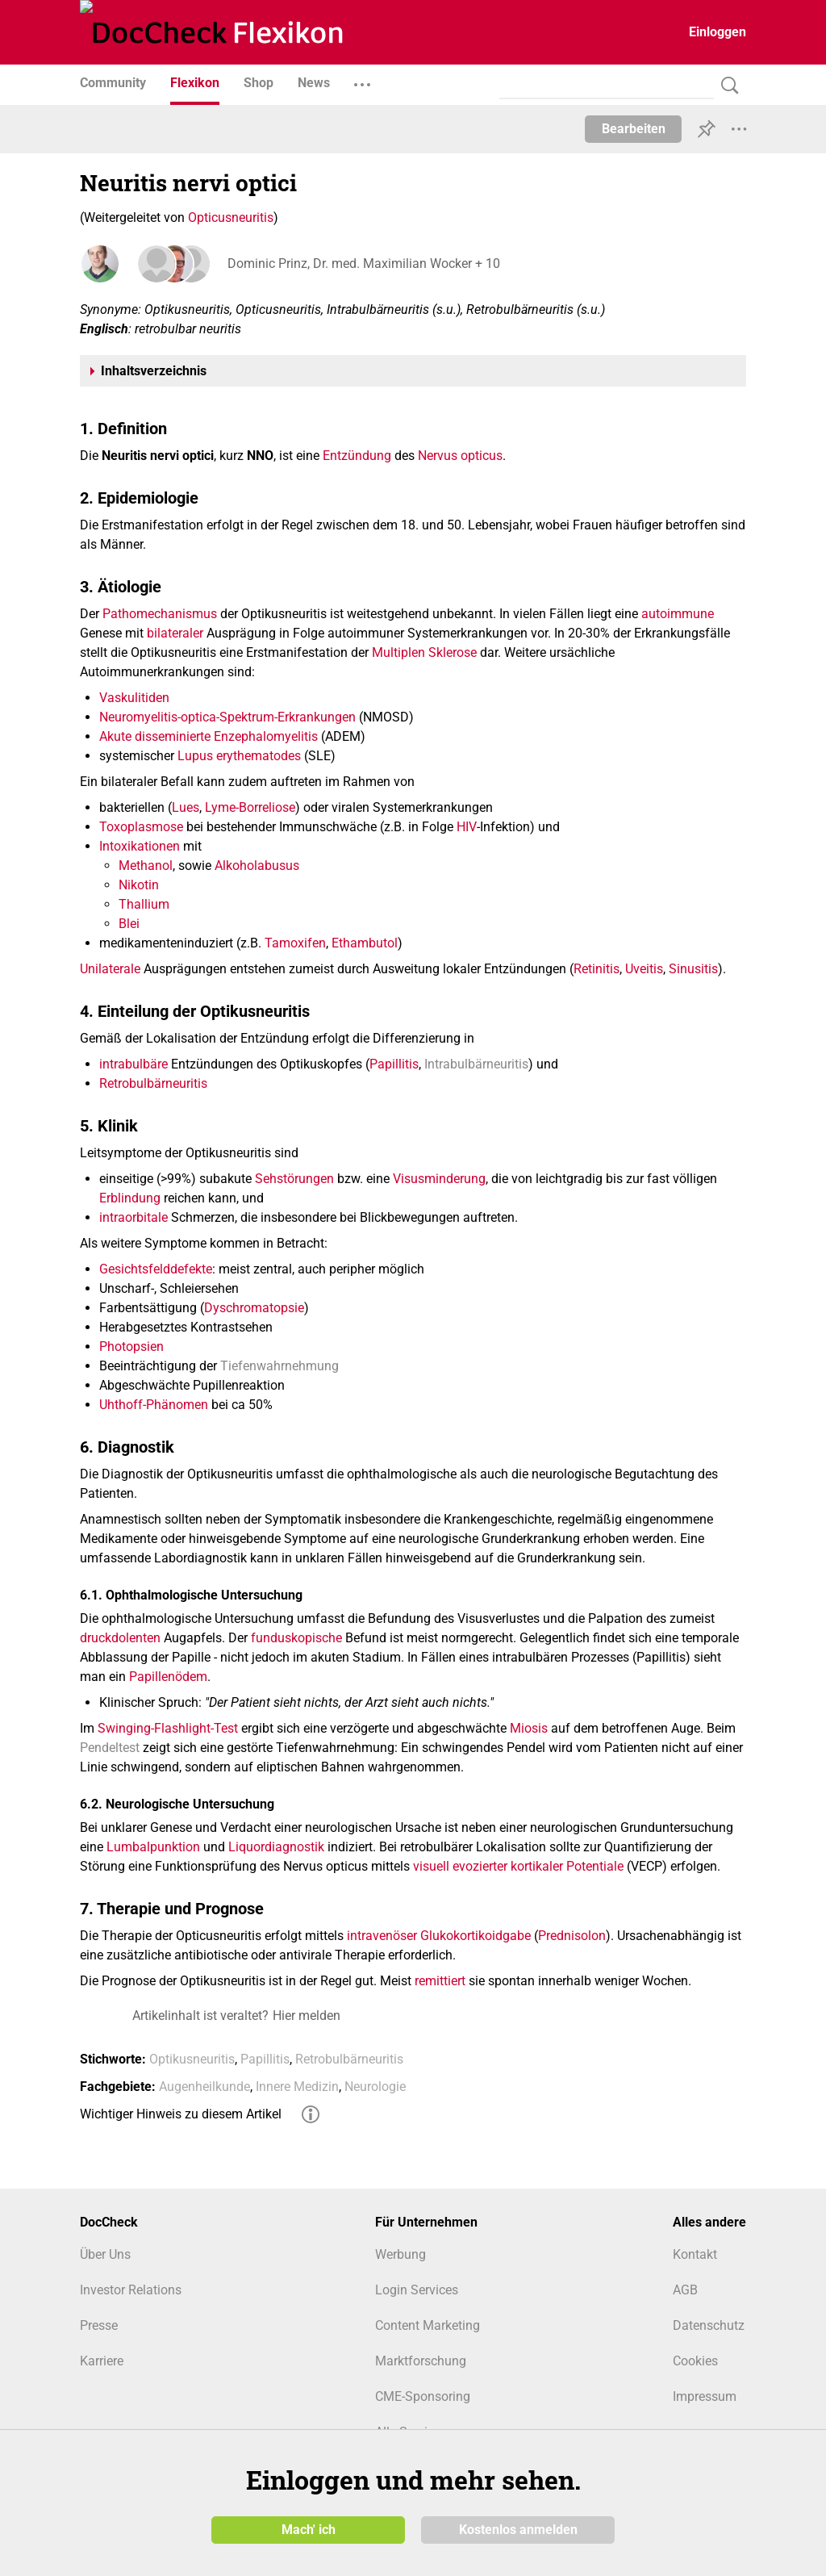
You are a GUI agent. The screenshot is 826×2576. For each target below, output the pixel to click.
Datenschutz (709, 2325)
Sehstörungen (294, 1178)
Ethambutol (365, 943)
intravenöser (382, 1935)
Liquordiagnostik (276, 1847)
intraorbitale (133, 1217)
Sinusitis (693, 968)
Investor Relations (130, 2290)
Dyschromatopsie (254, 1307)
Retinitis (597, 968)
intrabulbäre (133, 1064)
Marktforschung (420, 2361)
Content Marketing (427, 2325)
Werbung (400, 2254)
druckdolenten (120, 1638)
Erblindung (130, 1198)
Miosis (529, 1728)
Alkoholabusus (257, 865)
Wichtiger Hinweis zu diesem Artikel (181, 2114)
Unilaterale (110, 968)
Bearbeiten (633, 128)
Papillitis (394, 1064)
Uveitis (644, 968)
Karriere (101, 2361)
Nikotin (139, 885)
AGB (685, 2290)
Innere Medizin (297, 2086)
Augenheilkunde (204, 2086)
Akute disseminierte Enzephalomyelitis (208, 736)
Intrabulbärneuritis (476, 1064)
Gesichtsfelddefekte (155, 1269)
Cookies (695, 2361)
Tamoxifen (295, 943)
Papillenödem (168, 1676)
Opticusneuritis (230, 217)
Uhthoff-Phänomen (153, 1404)
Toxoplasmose (141, 826)
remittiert (440, 1980)
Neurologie (375, 2086)
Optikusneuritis (192, 2059)
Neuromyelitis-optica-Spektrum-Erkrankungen (227, 717)
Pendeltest (110, 1747)
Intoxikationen (139, 846)
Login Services (416, 2290)
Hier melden (306, 2015)
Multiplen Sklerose (424, 652)
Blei (129, 923)
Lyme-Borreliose (250, 807)
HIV (467, 826)
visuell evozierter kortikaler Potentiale (518, 1866)
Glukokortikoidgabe (475, 1935)
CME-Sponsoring (422, 2396)
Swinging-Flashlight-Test (168, 1728)
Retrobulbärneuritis (153, 1083)
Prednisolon (572, 1935)
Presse (99, 2325)
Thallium (144, 904)
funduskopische (296, 1638)
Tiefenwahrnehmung (279, 1366)
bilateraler (175, 633)
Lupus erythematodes (239, 755)
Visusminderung (439, 1178)
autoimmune (677, 613)
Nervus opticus (460, 455)
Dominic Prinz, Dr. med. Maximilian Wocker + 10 (361, 263)
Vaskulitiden (134, 697)
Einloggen (717, 32)
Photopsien (131, 1346)
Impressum (704, 2396)
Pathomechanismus (159, 613)
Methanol (146, 865)
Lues (185, 807)
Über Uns (105, 2254)
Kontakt (695, 2254)
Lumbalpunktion (153, 1847)
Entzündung (357, 455)
